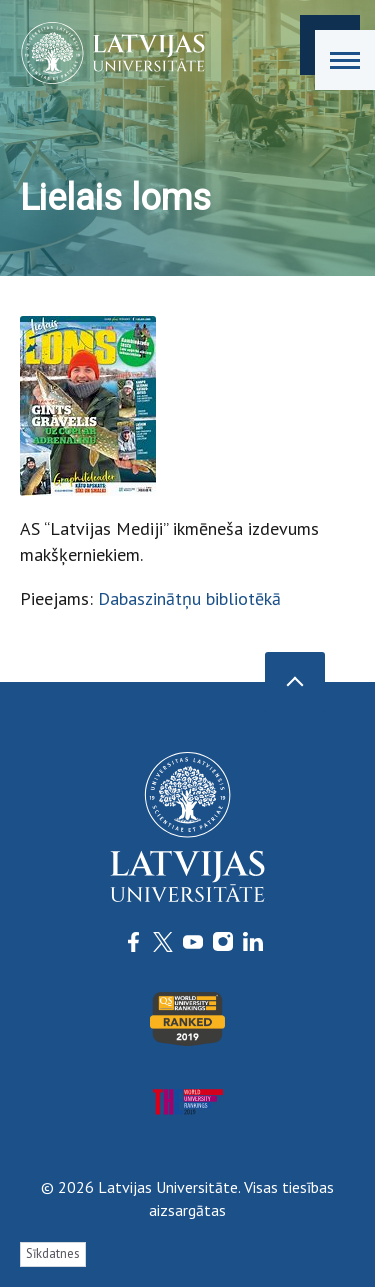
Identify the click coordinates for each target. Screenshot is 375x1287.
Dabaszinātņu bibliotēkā (189, 598)
